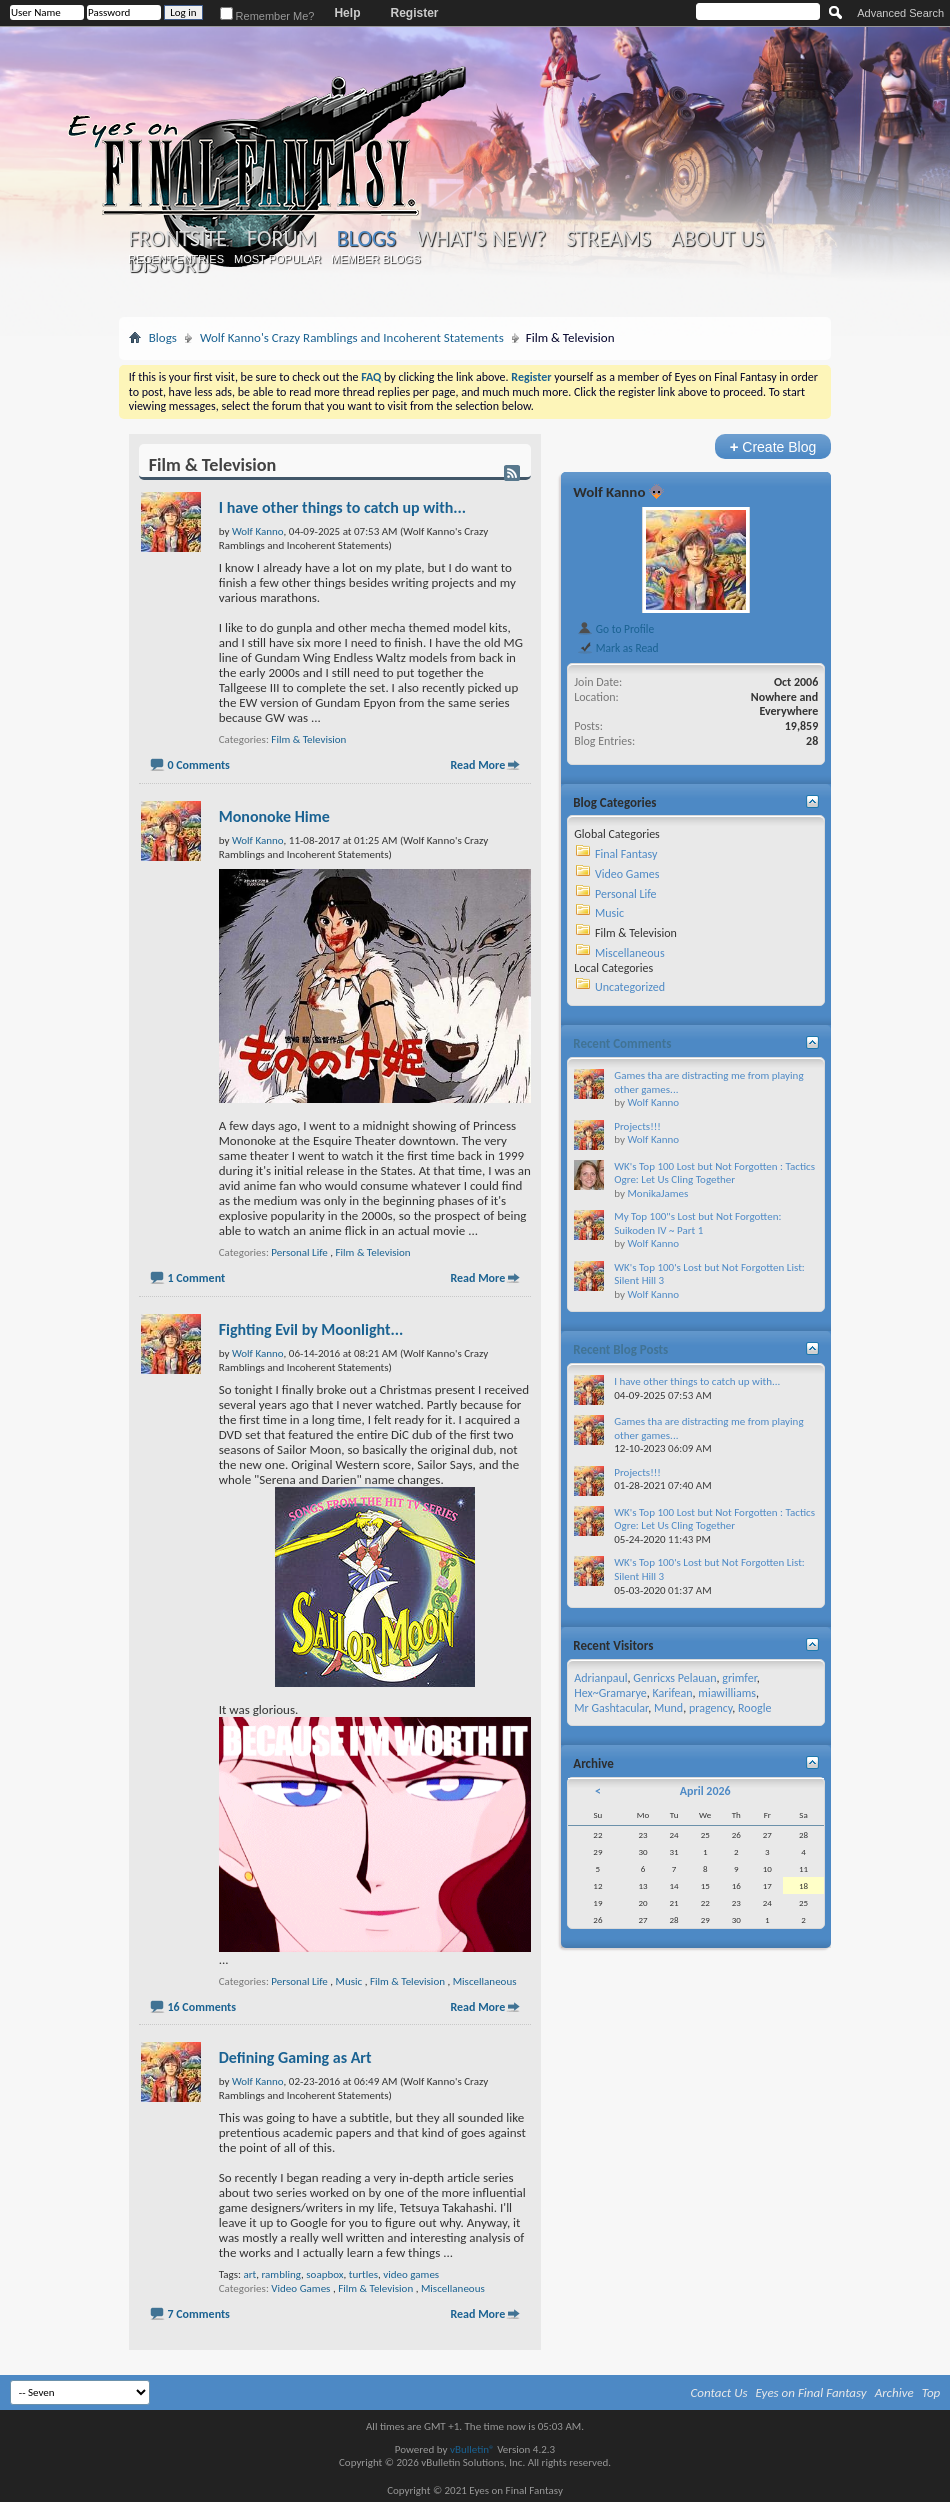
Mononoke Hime (274, 816)
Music (349, 1981)
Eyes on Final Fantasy (811, 2392)
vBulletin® (472, 2449)
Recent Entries (176, 259)
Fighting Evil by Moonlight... (311, 1329)
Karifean (673, 1693)
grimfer (739, 1678)
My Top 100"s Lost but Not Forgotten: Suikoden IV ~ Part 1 (697, 1223)
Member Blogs (375, 259)
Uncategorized (630, 987)
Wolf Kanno (609, 492)
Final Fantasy (626, 854)
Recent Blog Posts (620, 1349)
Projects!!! (637, 1126)
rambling (281, 2274)
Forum (281, 239)
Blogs (366, 238)
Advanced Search (900, 13)
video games (411, 2274)
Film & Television (308, 739)
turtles (363, 2274)
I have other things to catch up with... (342, 507)
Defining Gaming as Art (295, 2057)
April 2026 (705, 1791)
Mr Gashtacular (611, 1708)
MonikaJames (657, 1193)
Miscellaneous (485, 1981)
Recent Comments (622, 1043)
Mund (668, 1708)
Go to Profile (615, 629)
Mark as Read (617, 648)
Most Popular (277, 259)
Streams (608, 239)
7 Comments (198, 2314)
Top (931, 2392)
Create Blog (773, 446)
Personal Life (299, 1252)
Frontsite (178, 239)
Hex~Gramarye (610, 1693)
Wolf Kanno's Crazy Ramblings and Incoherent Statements (352, 337)
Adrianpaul (600, 1678)
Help (347, 13)
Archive (894, 2392)
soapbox (324, 2274)
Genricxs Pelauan (674, 1678)
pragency (710, 1708)
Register (414, 13)
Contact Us (719, 2392)
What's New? (481, 239)
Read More (477, 765)
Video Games (300, 2288)
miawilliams (727, 1693)
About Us (717, 239)
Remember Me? (267, 16)
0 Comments (198, 765)
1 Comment (196, 1278)
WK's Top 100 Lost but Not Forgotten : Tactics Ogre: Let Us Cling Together (714, 1173)
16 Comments (201, 2007)
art (249, 2274)
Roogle (754, 1708)
